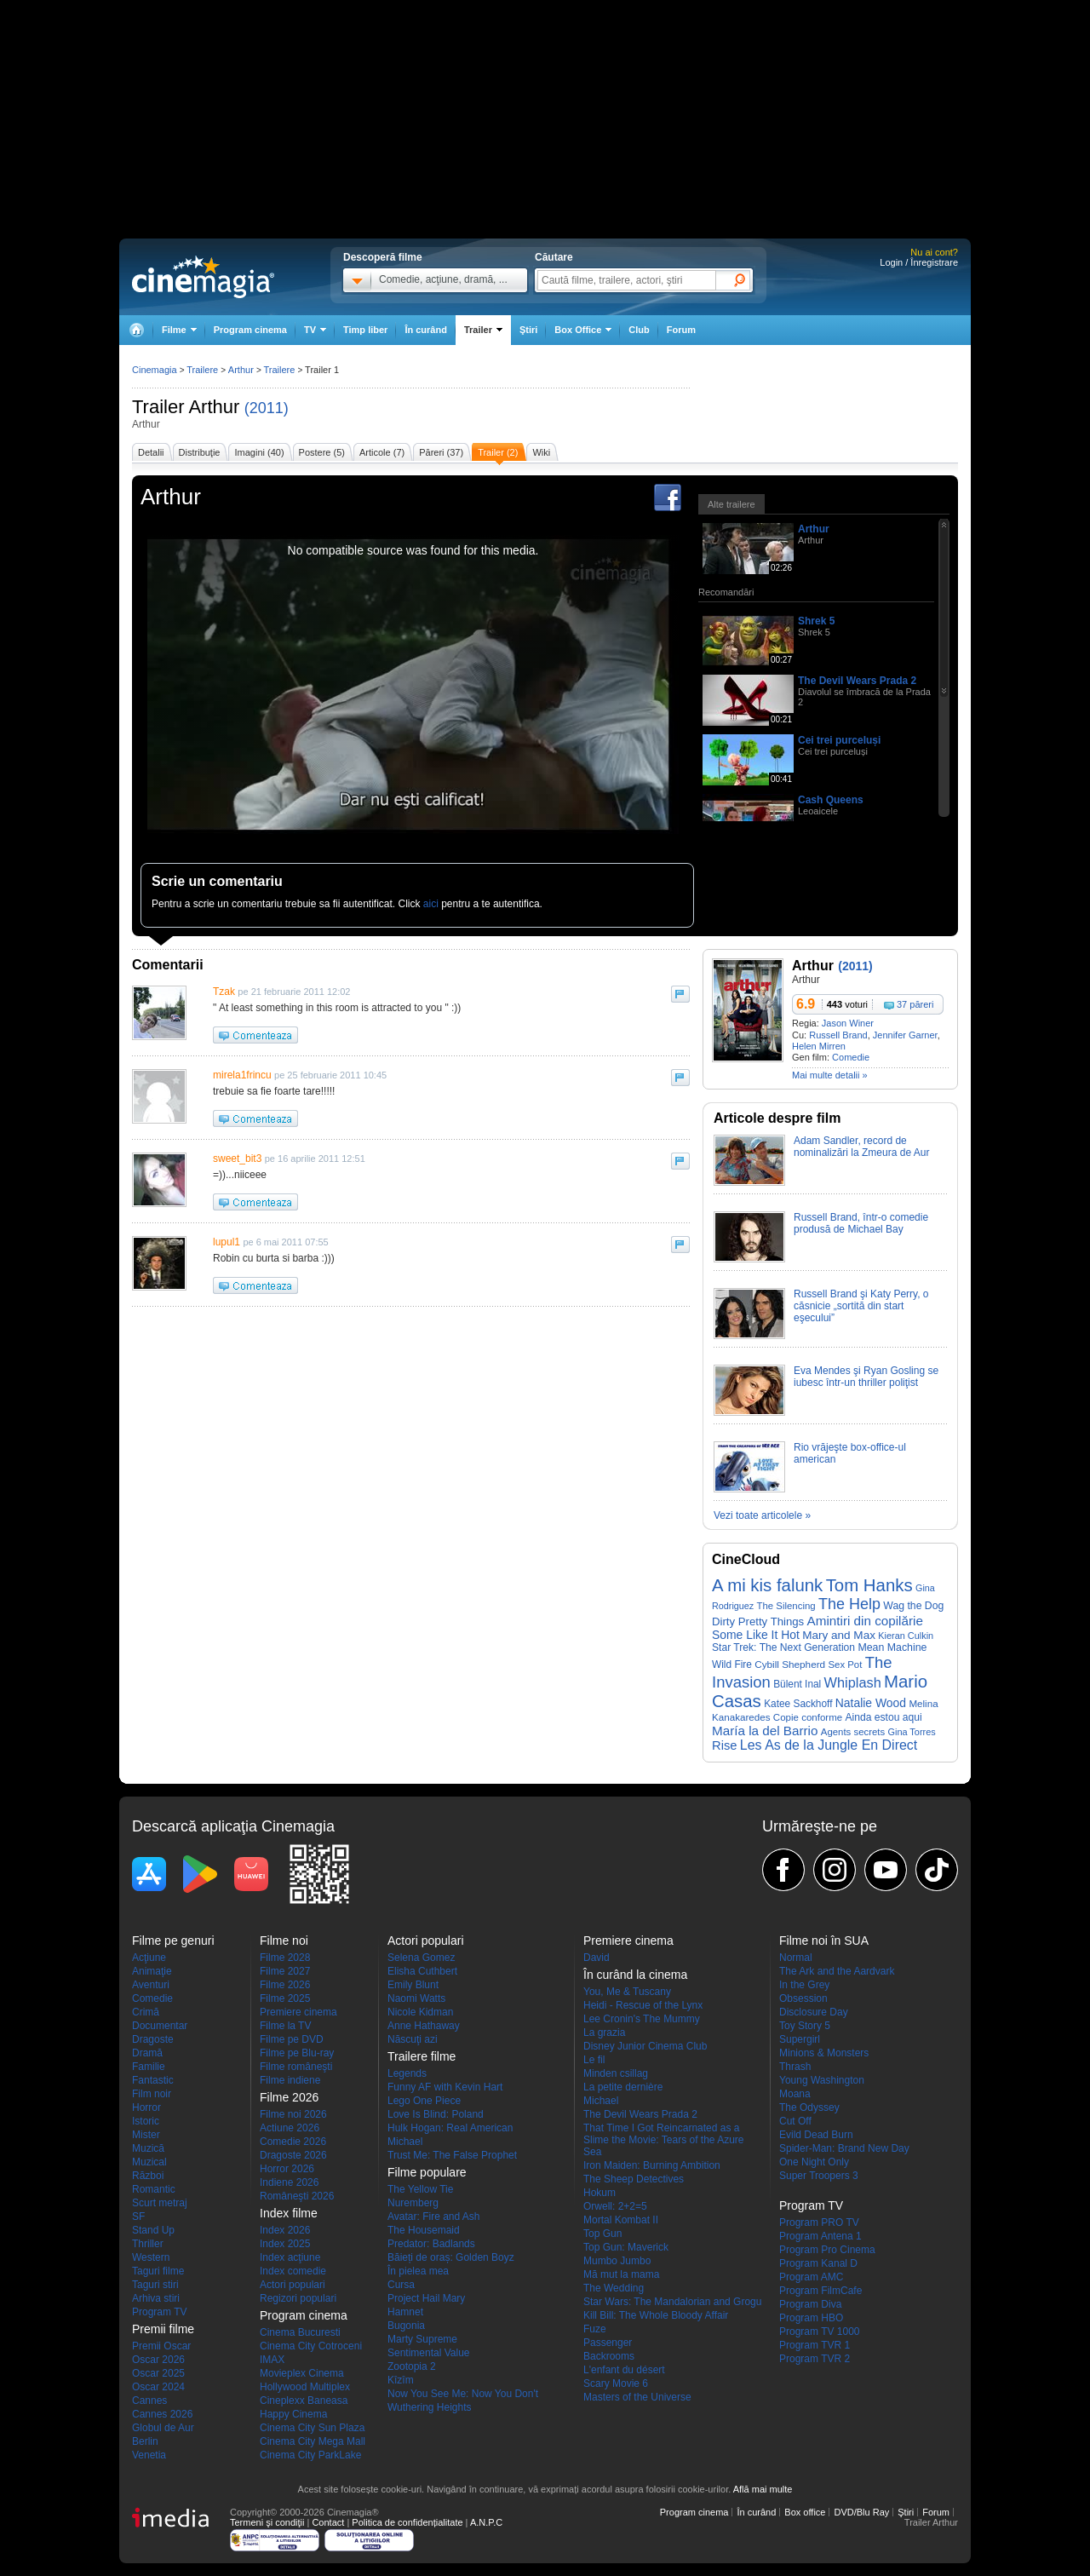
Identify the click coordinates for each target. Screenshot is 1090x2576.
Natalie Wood (870, 1703)
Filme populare (427, 2172)
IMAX (272, 2360)
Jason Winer (848, 1023)
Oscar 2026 (158, 2360)
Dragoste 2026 (293, 2155)
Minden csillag (615, 2073)
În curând (425, 330)
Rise (724, 1745)
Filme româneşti (296, 2067)
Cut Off (795, 2121)
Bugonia (406, 2326)
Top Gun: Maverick (625, 2247)
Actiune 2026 (289, 2128)
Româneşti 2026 (297, 2196)
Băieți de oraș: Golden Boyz (450, 2257)
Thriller (148, 2244)
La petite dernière (623, 2087)
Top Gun (602, 2234)
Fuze (594, 2329)
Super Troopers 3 (818, 2176)
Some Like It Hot (756, 1635)
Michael (404, 2142)
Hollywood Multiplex (305, 2387)
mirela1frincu (242, 1075)
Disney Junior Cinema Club (645, 2046)
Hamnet (405, 2312)
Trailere (202, 370)
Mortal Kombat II (620, 2220)
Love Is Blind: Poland (435, 2114)
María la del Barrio (765, 1730)
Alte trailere (731, 504)
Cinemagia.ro (203, 277)
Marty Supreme (422, 2339)
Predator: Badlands (431, 2244)
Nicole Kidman (420, 2012)
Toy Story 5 (804, 2026)
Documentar (159, 2026)
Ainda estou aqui (884, 1717)
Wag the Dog (913, 1606)
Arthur (213, 406)
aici (431, 904)
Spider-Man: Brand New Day (844, 2148)
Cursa (401, 2285)
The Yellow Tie (420, 2189)
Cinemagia (154, 370)
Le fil (594, 2060)
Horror (146, 2107)
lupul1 (226, 1242)
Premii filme (163, 2329)
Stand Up (153, 2230)
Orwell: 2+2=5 (615, 2206)
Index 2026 (285, 2230)
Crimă (145, 2012)
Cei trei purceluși (839, 740)
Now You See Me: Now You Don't (462, 2394)
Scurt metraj (159, 2203)
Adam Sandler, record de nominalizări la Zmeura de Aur (861, 1147)
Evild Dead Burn (816, 2135)
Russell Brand (838, 1035)
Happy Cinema (293, 2414)
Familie (148, 2067)
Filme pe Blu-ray (297, 2053)
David (596, 1958)
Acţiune (149, 1958)
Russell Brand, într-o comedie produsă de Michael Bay (861, 1223)
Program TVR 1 (814, 2345)
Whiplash (852, 1682)
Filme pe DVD (292, 2039)
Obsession (803, 1998)
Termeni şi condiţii (267, 2522)
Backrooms (608, 2356)
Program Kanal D (818, 2263)
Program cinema (250, 330)
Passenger (607, 2343)
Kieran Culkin (905, 1635)
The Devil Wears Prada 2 (857, 681)
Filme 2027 (285, 1971)
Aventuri (150, 1985)
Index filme (289, 2213)
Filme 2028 (285, 1958)
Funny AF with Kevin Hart (444, 2087)
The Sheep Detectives (633, 2179)
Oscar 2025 (158, 2373)
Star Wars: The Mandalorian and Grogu (672, 2302)
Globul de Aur (163, 2428)
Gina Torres (912, 1732)
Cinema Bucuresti (300, 2332)
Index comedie (293, 2271)
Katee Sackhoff (798, 1704)
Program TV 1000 (819, 2331)
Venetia (149, 2455)
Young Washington (821, 2080)
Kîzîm (400, 2380)
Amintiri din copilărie (865, 1620)
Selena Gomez (421, 1958)
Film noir (151, 2094)
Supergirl (799, 2039)
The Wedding (613, 2288)
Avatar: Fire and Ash (433, 2216)
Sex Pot (845, 1664)
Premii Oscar (161, 2346)
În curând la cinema (635, 1974)
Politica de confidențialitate (407, 2522)
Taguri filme (158, 2271)
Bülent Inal (797, 1684)
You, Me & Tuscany (627, 1992)
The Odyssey (809, 2107)
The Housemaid (423, 2230)
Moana (795, 2094)
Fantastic (153, 2080)
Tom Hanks (869, 1585)
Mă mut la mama (621, 2274)
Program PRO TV (819, 2222)
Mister (146, 2135)
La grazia (604, 2032)
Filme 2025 (285, 1998)
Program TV (159, 2312)
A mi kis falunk (767, 1585)
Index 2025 (285, 2244)
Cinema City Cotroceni (311, 2346)
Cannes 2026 (162, 2414)
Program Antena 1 (820, 2236)
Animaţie (152, 1971)
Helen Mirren (819, 1046)
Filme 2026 (285, 1985)
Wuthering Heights (429, 2407)
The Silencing (786, 1606)
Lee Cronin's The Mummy (641, 2019)
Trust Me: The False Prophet (452, 2155)
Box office (804, 2512)
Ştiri (528, 330)
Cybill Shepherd (789, 1664)
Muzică (148, 2148)
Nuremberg (413, 2203)
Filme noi (284, 1940)
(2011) (266, 408)
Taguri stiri (155, 2285)
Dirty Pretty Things (758, 1621)
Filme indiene (290, 2080)
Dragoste (153, 2039)
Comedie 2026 (293, 2142)
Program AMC (811, 2277)
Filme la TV (285, 2026)
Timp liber (365, 330)
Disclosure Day (813, 2012)
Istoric (145, 2121)
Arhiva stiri (156, 2298)
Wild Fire (732, 1664)
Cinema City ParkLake (310, 2455)
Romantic (153, 2189)
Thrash (795, 2067)
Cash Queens (830, 800)
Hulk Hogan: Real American (450, 2128)
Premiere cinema (298, 2012)
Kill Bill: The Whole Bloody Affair (655, 2315)
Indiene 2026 (289, 2182)
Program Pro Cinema (827, 2250)
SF (138, 2216)
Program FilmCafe (820, 2291)
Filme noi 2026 (293, 2114)
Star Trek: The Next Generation (783, 1647)
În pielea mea (418, 2271)
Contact (328, 2522)
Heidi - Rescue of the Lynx (643, 2005)
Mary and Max (838, 1635)
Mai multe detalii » (830, 1075)
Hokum (599, 2193)
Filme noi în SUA (824, 1940)
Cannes (149, 2400)
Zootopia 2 (411, 2366)
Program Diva (810, 2304)
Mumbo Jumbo (617, 2261)
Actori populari (292, 2285)
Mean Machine (892, 1647)
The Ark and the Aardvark (836, 1971)
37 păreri (915, 1004)
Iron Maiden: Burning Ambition (651, 2165)
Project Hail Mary (426, 2298)
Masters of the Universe (637, 2397)
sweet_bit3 (237, 1158)
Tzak (224, 992)
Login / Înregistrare (919, 262)
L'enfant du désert (624, 2370)
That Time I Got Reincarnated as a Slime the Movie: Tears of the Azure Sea (663, 2140)
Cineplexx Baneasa (303, 2400)
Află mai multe (763, 2489)
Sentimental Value (428, 2353)
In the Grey (804, 1985)
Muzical (149, 2162)
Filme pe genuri (173, 1940)
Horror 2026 (287, 2169)
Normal (795, 1958)
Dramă (147, 2053)
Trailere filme (421, 2056)
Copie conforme (807, 1717)
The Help (849, 1604)
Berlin (145, 2441)
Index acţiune (290, 2257)
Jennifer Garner (905, 1035)
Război (148, 2176)
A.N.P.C (486, 2522)
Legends (407, 2073)
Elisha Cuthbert (422, 1971)
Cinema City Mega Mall (312, 2441)
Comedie (850, 1057)
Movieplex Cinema (302, 2373)
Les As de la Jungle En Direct (828, 1745)
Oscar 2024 (158, 2387)
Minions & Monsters (824, 2053)
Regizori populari (298, 2298)
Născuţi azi (412, 2039)
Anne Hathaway (423, 2026)
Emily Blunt (413, 1985)
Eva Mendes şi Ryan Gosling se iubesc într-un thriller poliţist (866, 1377)
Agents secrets (853, 1732)
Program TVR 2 (814, 2359)
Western (150, 2257)
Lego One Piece (424, 2101)
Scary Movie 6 (615, 2383)
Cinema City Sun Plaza (312, 2428)
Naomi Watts (416, 1998)
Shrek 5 (816, 621)
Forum (681, 330)
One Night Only (814, 2162)
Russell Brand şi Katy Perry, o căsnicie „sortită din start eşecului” (861, 1306)
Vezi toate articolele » (762, 1515)
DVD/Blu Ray (861, 2512)
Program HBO (811, 2318)
